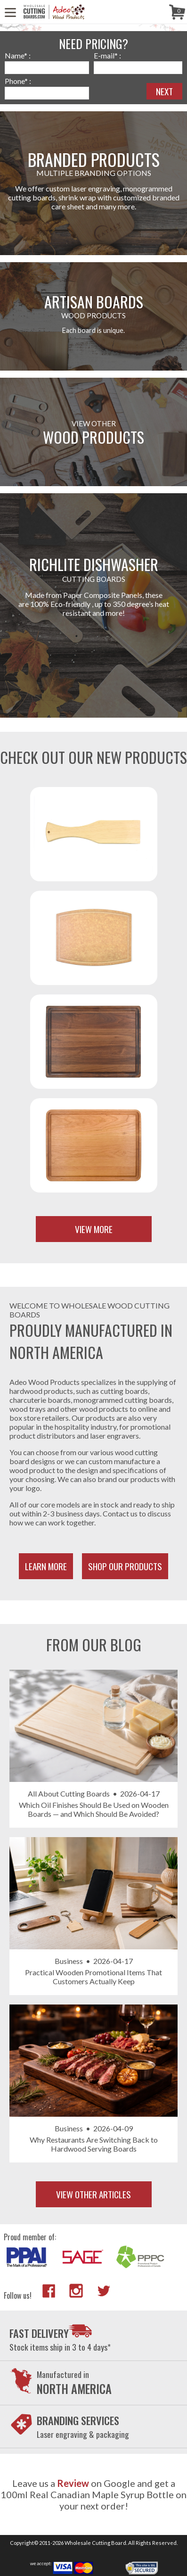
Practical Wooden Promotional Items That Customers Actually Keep (93, 1977)
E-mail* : (107, 55)
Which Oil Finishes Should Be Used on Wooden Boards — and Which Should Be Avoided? (94, 1809)
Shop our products (125, 1566)
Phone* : (18, 80)
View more (94, 1229)
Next (164, 91)
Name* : (18, 55)
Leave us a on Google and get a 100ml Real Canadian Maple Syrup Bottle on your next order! (93, 2494)
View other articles (93, 2194)
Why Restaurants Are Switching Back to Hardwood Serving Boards (94, 2144)
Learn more (46, 1566)
